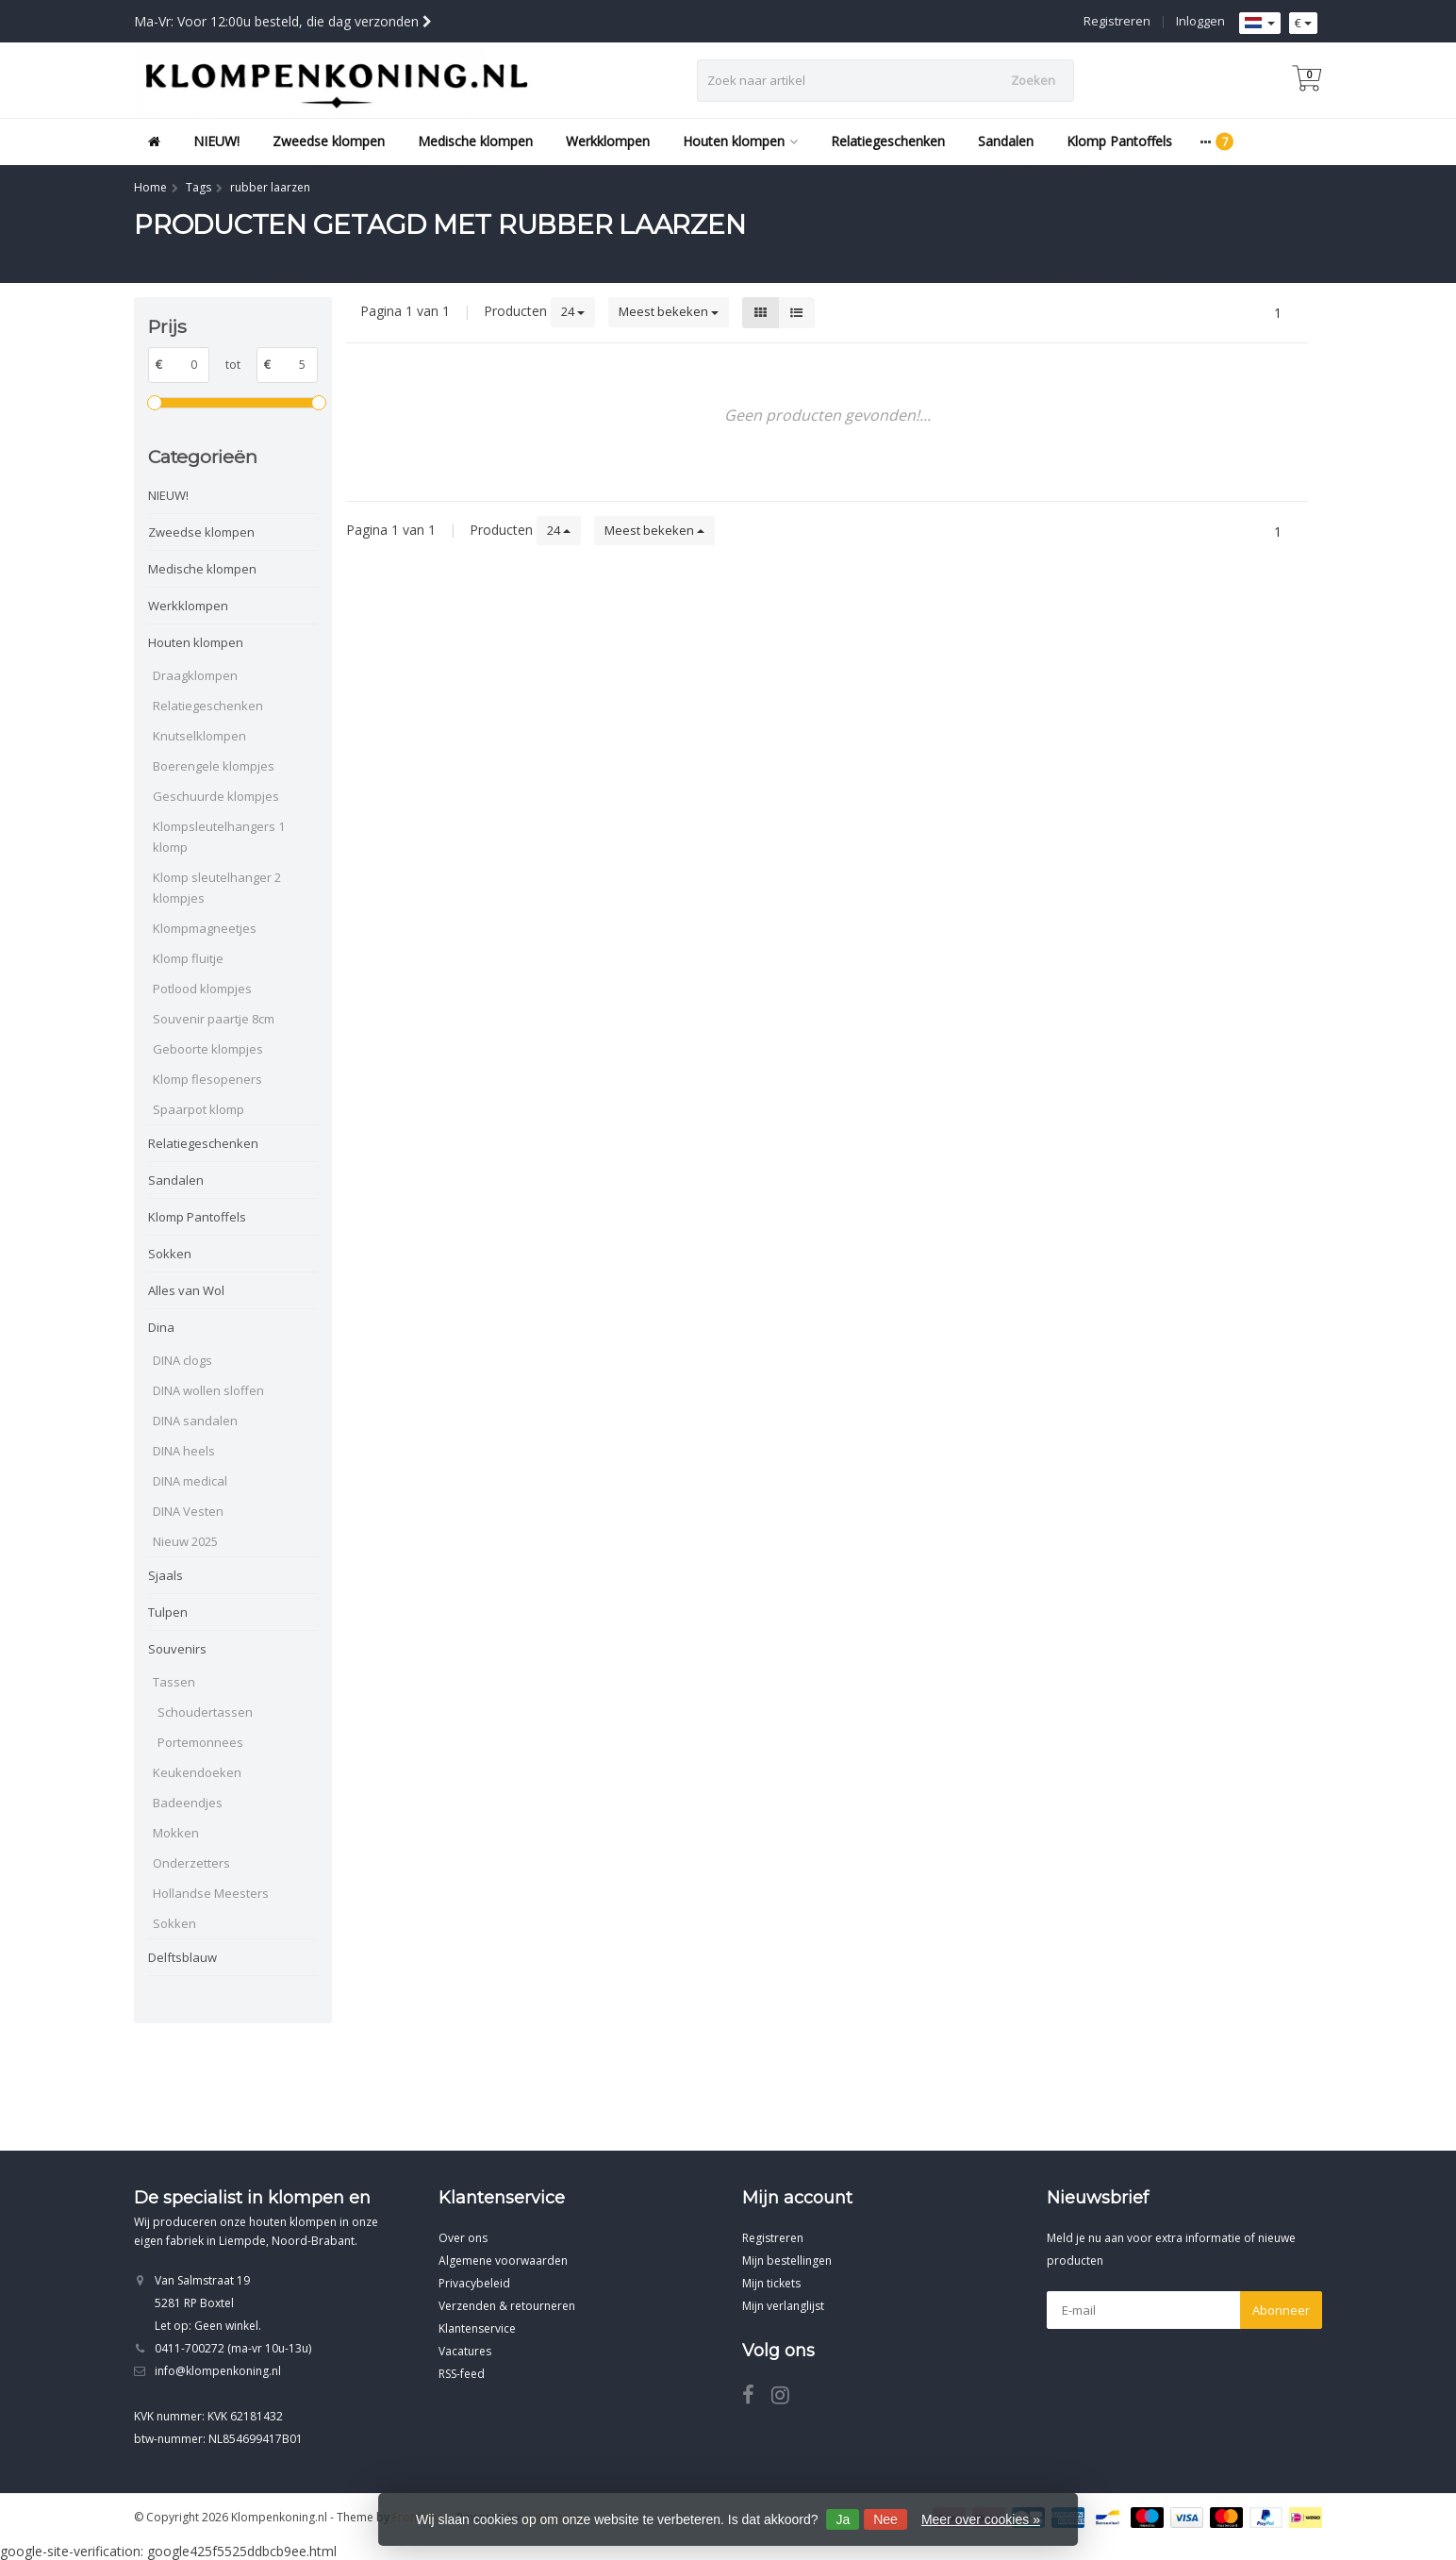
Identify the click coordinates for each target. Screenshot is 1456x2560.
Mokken (176, 1832)
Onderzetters (191, 1862)
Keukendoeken (197, 1772)
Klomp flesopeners (207, 1079)
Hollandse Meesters (211, 1893)
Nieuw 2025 (185, 1541)
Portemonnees (200, 1742)
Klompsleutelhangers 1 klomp (219, 837)
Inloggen (1200, 20)
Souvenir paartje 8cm (213, 1018)
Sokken (169, 1253)
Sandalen (1006, 141)
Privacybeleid (474, 2283)
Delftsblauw (182, 1957)
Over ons (463, 2238)
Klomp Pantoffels (1119, 141)
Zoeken (1033, 80)
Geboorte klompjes (208, 1048)
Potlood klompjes (202, 988)
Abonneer (1281, 2310)
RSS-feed (461, 2374)
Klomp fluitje (188, 958)
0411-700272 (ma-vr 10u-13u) (233, 2348)
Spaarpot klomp (198, 1109)
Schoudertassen (205, 1712)
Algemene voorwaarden (503, 2260)
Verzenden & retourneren (506, 2306)
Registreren (1117, 20)
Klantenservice (477, 2328)
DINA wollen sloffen (208, 1390)
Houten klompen (740, 141)
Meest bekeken (669, 311)
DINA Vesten (188, 1511)
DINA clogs (182, 1360)
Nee (885, 2519)
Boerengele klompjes (213, 765)
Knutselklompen (199, 735)
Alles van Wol (186, 1290)
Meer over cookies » (980, 2519)
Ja (843, 2519)
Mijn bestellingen (787, 2260)
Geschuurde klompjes (216, 796)
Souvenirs (177, 1648)
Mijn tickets (771, 2283)
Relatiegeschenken (888, 141)
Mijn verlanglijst (783, 2306)
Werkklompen (608, 141)
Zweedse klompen (329, 141)
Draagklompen (195, 675)
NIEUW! (216, 141)
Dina (161, 1327)
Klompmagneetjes (204, 928)
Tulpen (168, 1612)
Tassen (174, 1681)
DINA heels (184, 1450)
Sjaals (165, 1575)
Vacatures (464, 2351)
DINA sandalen (195, 1420)
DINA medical (190, 1480)
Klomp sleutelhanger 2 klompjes (217, 887)
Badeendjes (188, 1802)
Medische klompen (475, 141)
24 (573, 311)
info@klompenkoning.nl (218, 2371)
